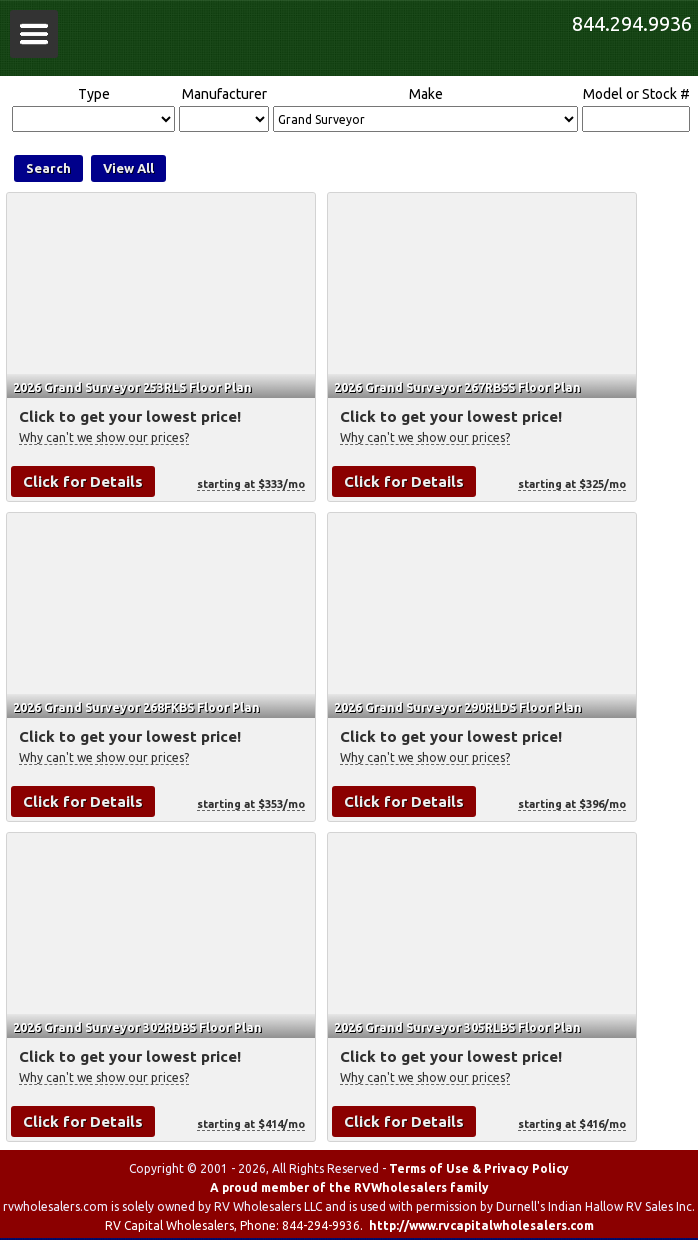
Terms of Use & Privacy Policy (479, 1168)
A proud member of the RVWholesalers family (349, 1187)
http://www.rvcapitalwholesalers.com (481, 1225)
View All (128, 168)
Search (48, 168)
